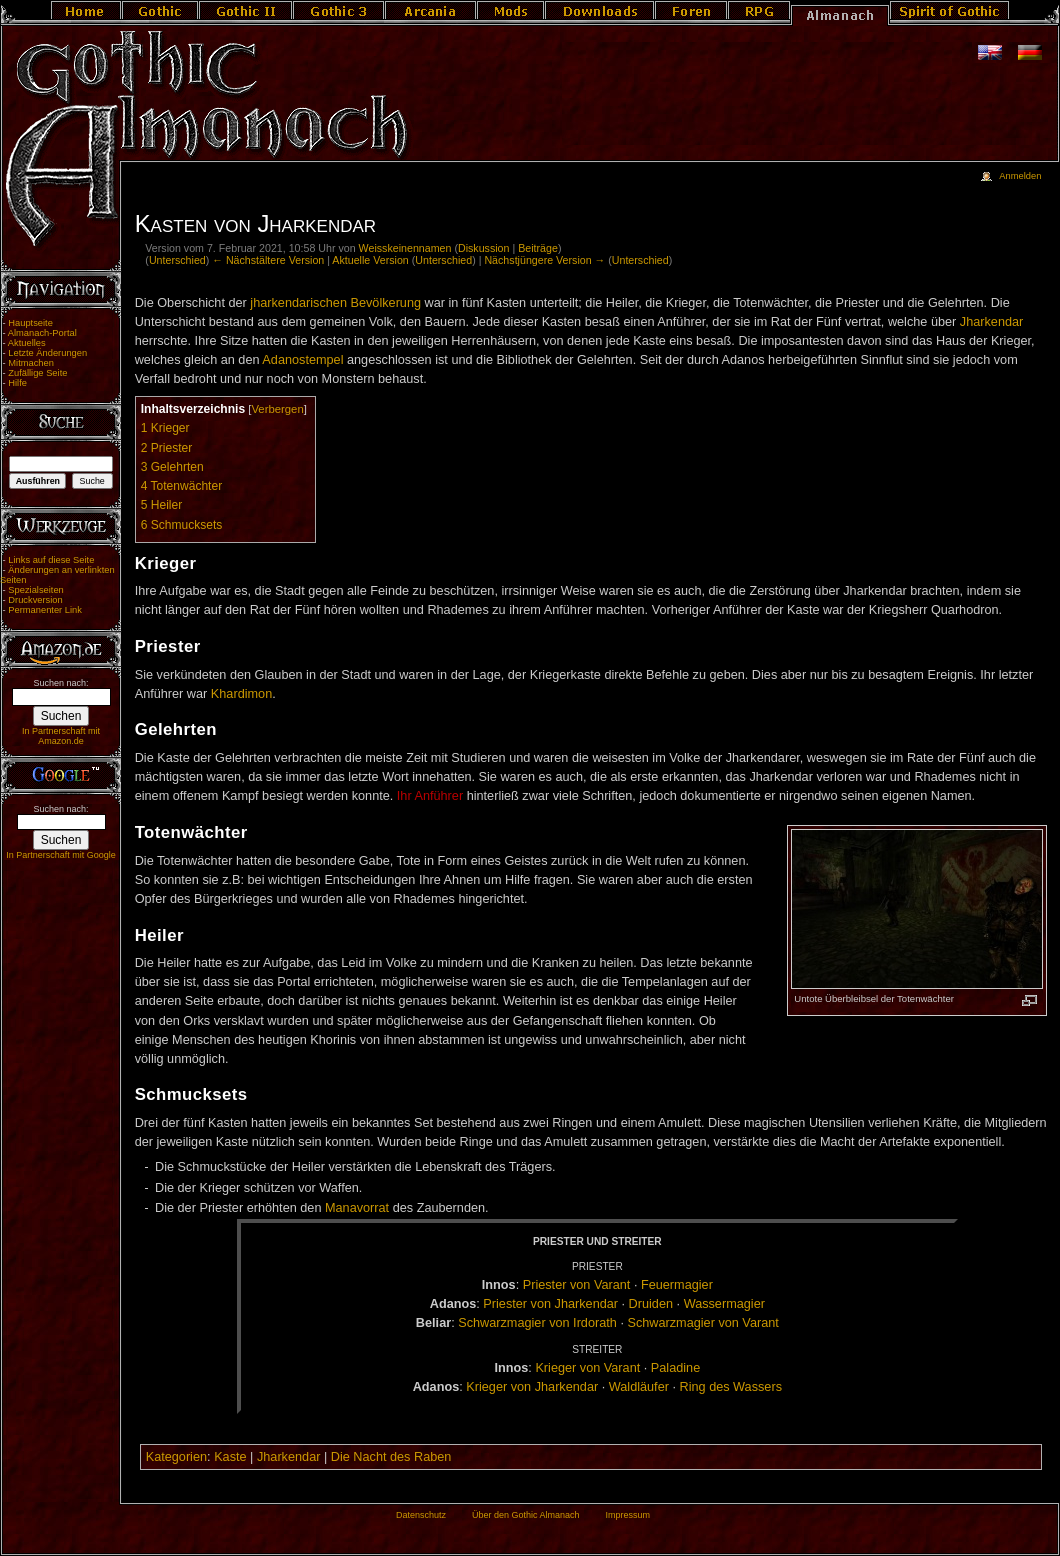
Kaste (230, 1457)
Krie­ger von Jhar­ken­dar (532, 1387)
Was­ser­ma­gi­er (724, 1304)
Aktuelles (27, 343)
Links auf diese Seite (51, 560)
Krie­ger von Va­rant (587, 1368)
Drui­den (651, 1304)
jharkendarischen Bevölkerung (335, 303)
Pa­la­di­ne (675, 1368)
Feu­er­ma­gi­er (677, 1285)
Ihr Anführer (430, 796)
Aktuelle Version (370, 260)
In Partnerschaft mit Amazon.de (61, 736)
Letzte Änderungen (47, 353)
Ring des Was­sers (731, 1387)
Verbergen (277, 409)
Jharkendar (991, 322)
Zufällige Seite (37, 373)
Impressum (627, 1515)
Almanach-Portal (42, 333)
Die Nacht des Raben (391, 1457)
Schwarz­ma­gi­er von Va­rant (702, 1323)
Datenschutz (421, 1515)
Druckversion (35, 600)
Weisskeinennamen (405, 248)
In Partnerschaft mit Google (61, 855)
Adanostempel (302, 360)
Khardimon (241, 694)
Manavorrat (357, 1208)
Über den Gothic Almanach (526, 1515)
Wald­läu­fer (639, 1387)
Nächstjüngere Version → (544, 260)
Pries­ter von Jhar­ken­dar (550, 1304)
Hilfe (17, 383)
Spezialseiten (36, 590)
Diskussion (484, 248)
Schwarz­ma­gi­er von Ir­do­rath (537, 1323)
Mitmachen (31, 363)
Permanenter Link (45, 610)
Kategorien (176, 1457)
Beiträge (538, 248)
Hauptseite (30, 323)
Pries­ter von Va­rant (577, 1285)
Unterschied (177, 260)
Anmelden (1020, 176)
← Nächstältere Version (268, 260)
